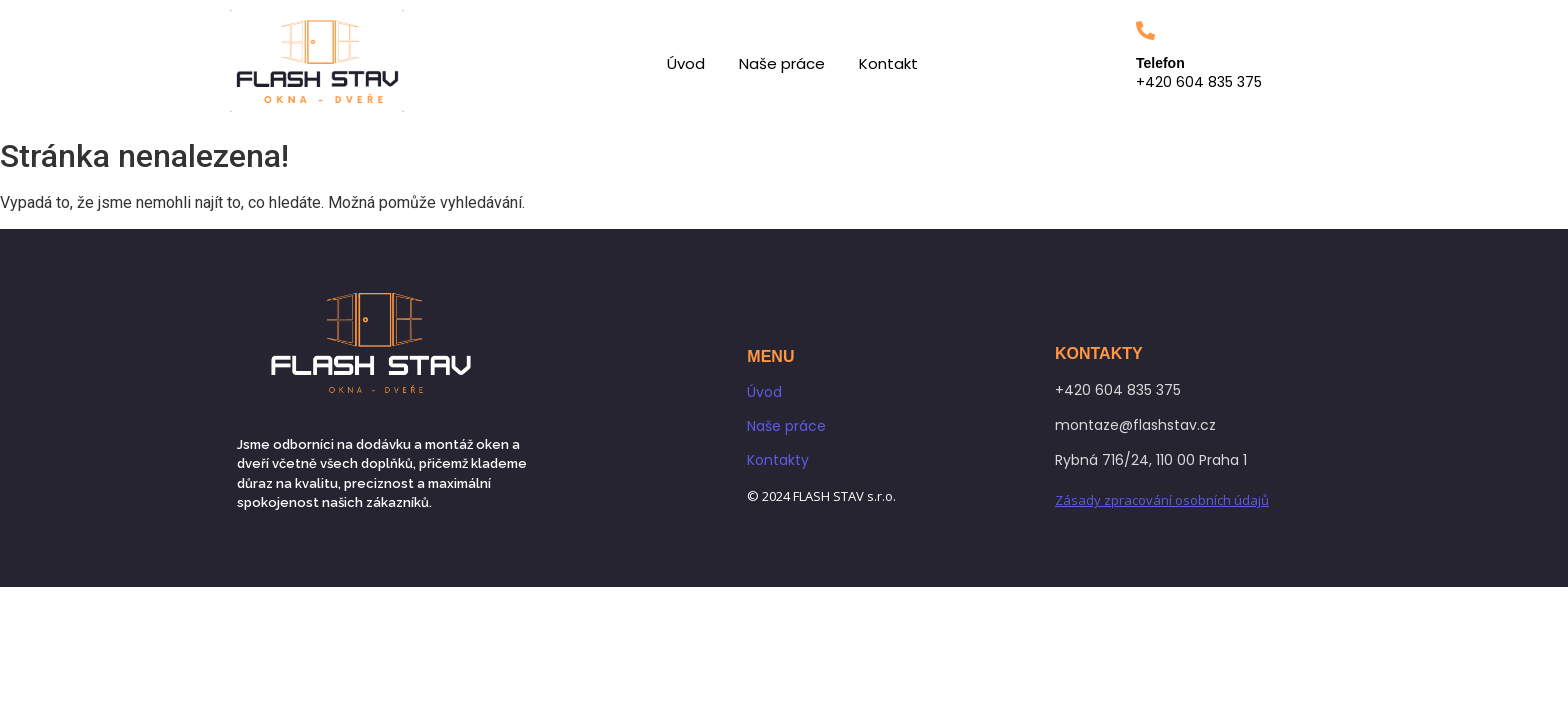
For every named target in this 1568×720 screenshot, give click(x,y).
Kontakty (778, 460)
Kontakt (888, 63)
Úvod (686, 63)
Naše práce (782, 63)
